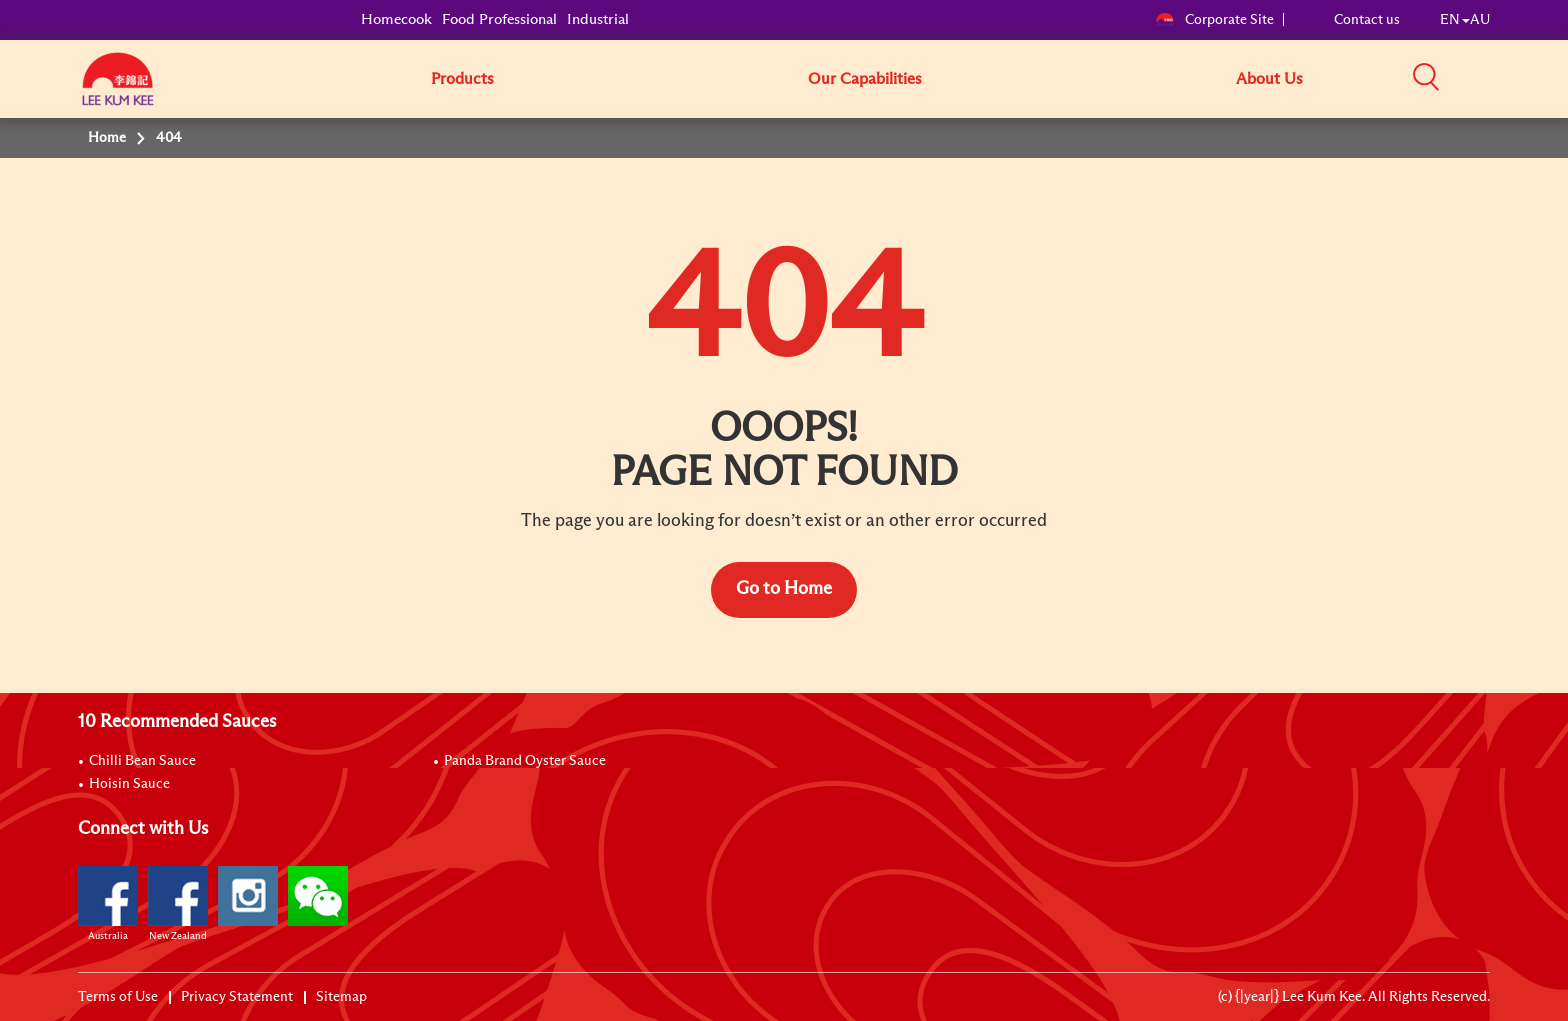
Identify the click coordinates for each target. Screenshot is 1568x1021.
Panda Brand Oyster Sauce (525, 761)
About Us (1269, 79)
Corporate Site (1214, 20)
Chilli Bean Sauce (142, 761)
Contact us (1367, 20)
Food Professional (499, 19)
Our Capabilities (865, 79)
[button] (1497, 78)
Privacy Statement (237, 997)
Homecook (396, 19)
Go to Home (784, 589)
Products (462, 79)
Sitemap (341, 997)
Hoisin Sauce (129, 784)
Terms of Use (118, 997)
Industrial (598, 19)
